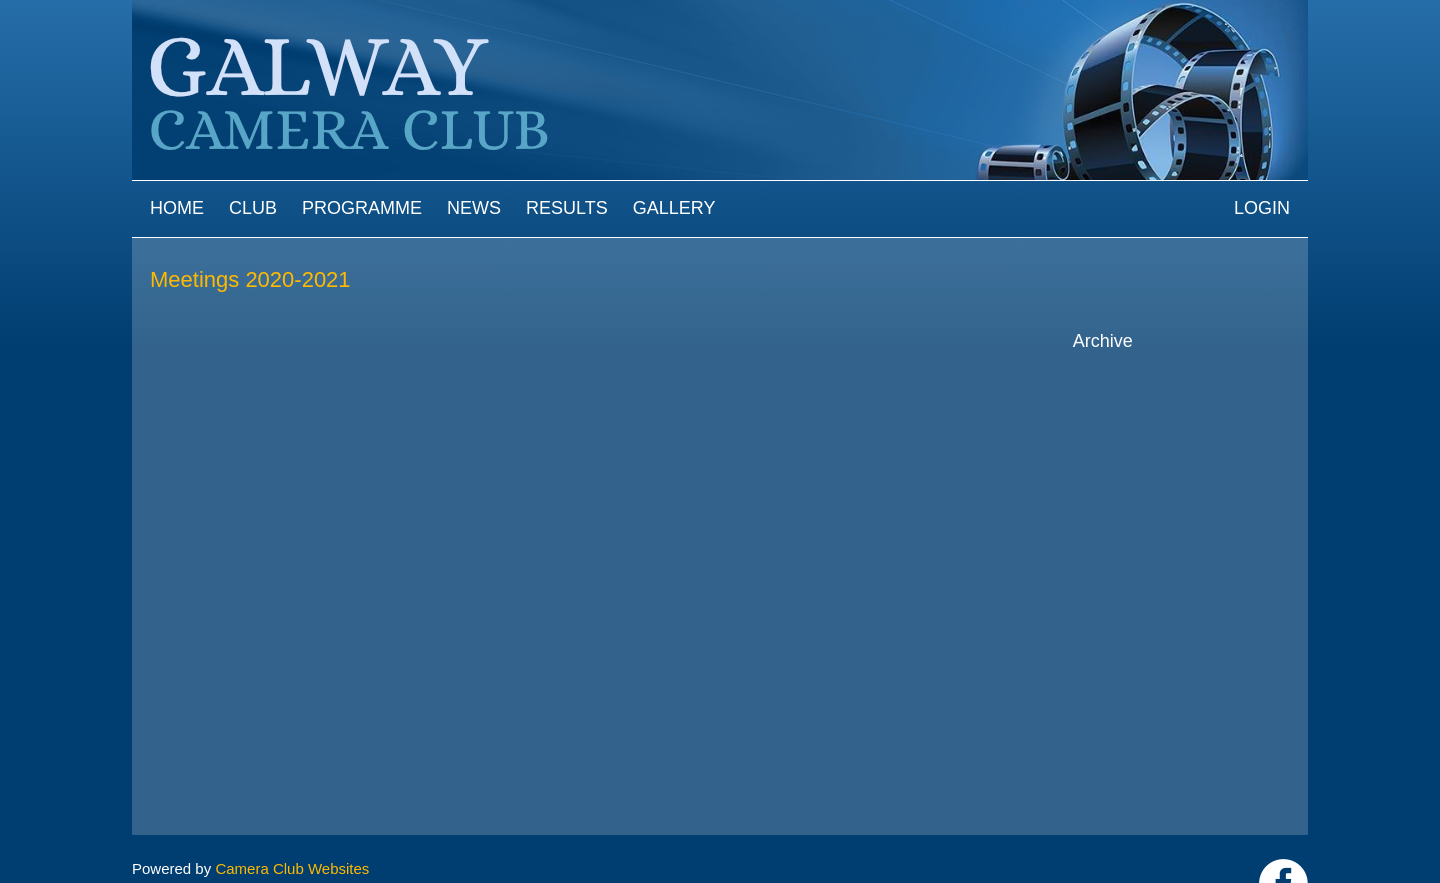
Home (177, 208)
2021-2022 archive (1157, 469)
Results (567, 208)
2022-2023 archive (1157, 446)
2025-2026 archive (1157, 376)
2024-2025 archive (1157, 400)
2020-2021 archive (1157, 493)
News (474, 208)
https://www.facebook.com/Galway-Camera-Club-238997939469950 (1283, 834)
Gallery (674, 208)
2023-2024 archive (1157, 423)
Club (253, 208)
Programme (362, 208)
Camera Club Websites (292, 819)
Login (1262, 208)
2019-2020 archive (1157, 516)
